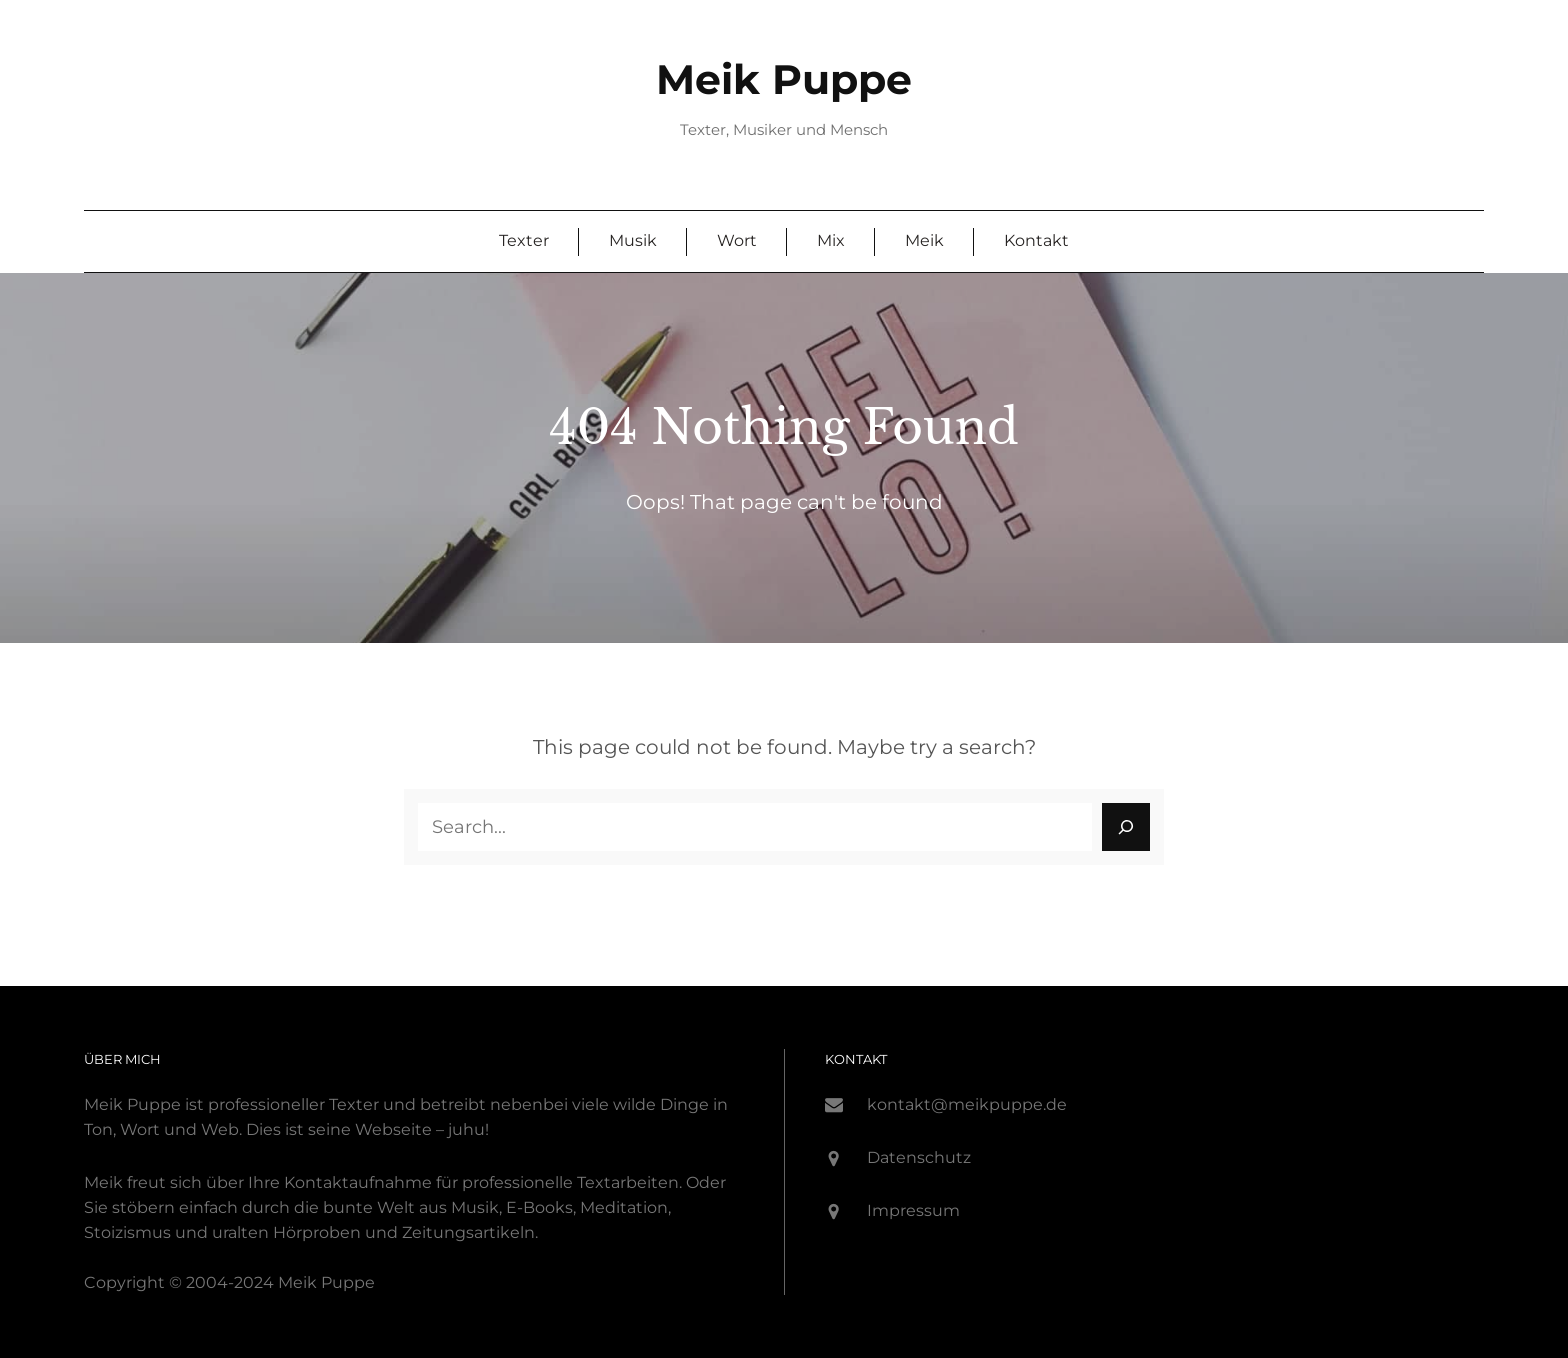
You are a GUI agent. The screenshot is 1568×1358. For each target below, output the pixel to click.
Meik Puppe (784, 79)
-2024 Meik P (280, 1282)
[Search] (1126, 827)
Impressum (913, 1210)
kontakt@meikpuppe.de (967, 1104)
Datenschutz (919, 1157)
